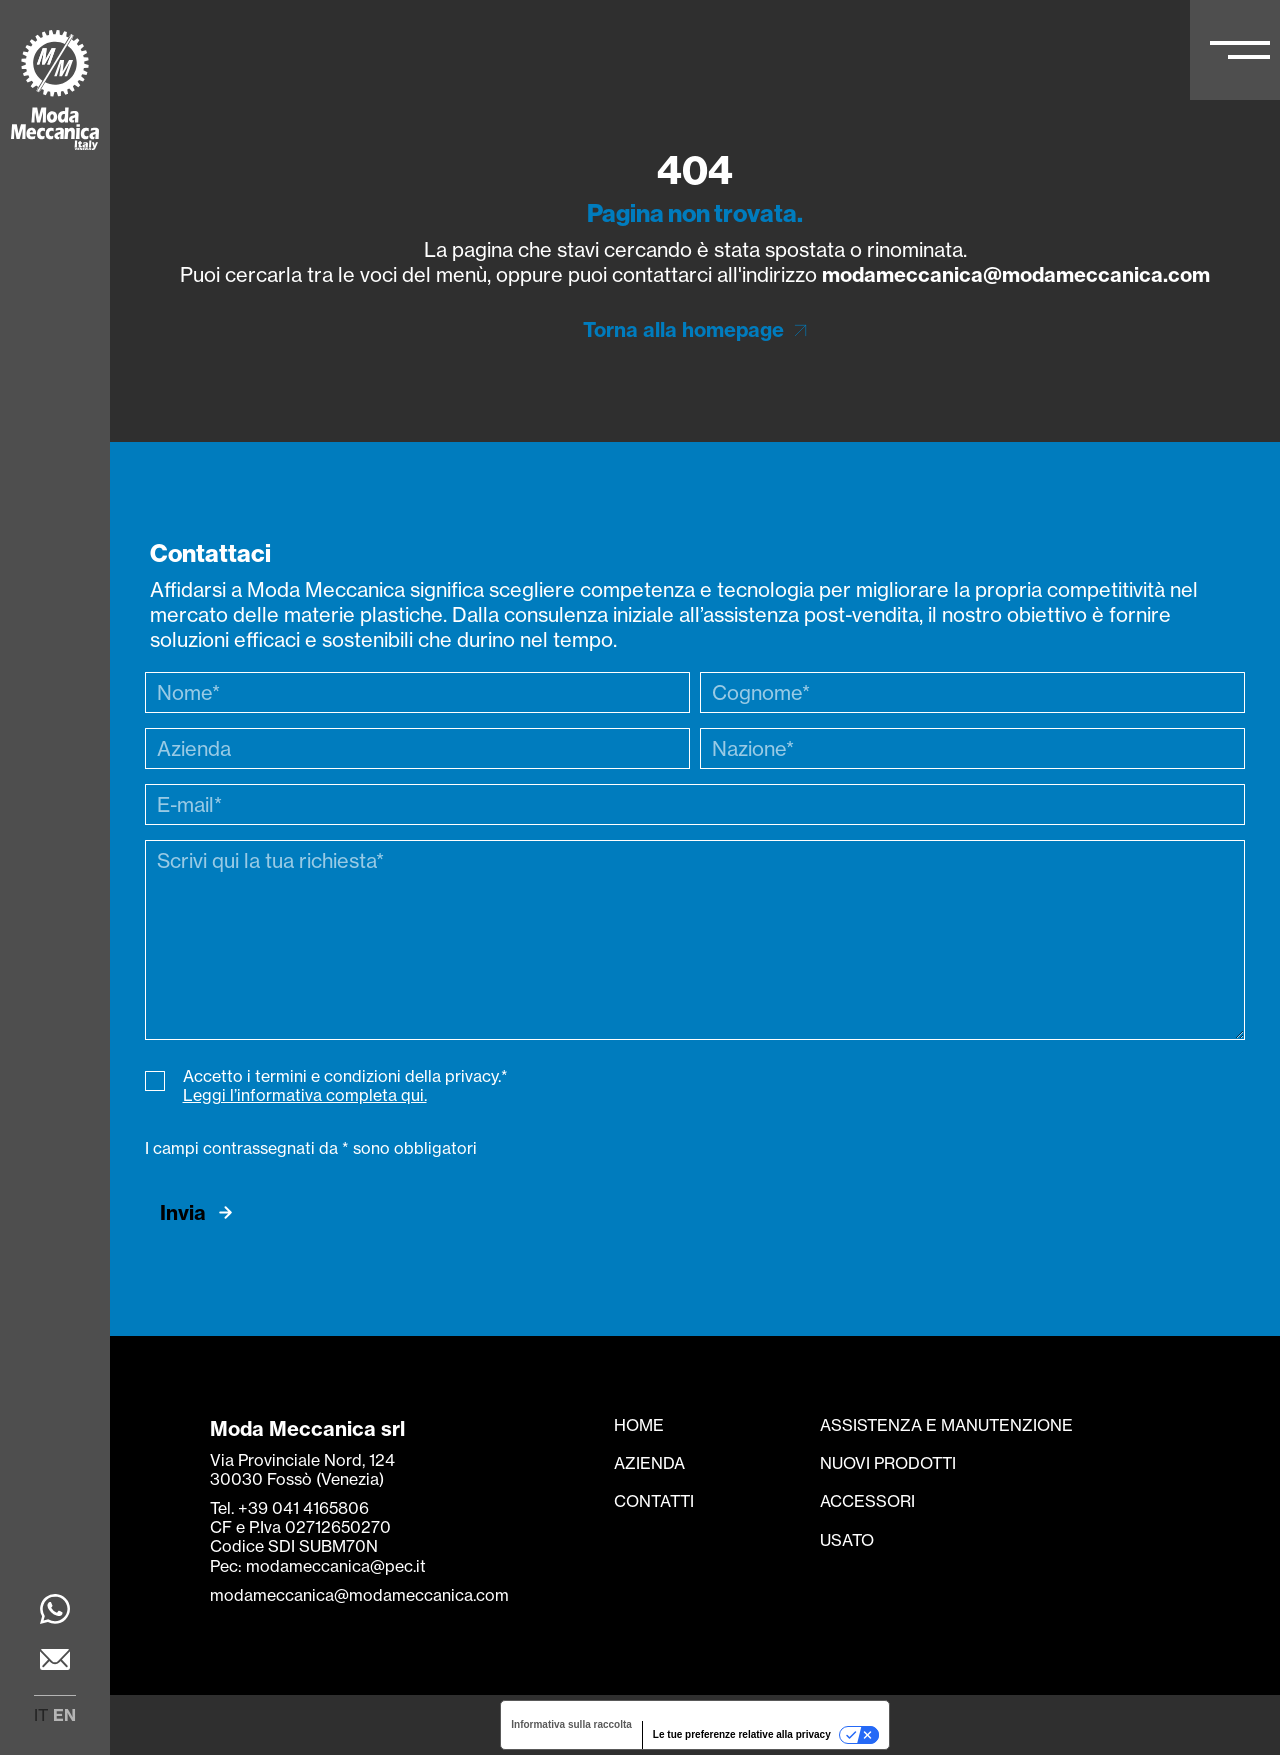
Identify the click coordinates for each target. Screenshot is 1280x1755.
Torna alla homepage (683, 329)
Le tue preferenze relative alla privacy (742, 1734)
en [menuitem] (64, 1715)
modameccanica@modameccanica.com (1016, 274)
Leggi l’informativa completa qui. (305, 1095)
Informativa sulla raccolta (571, 1724)
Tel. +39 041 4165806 (289, 1508)
